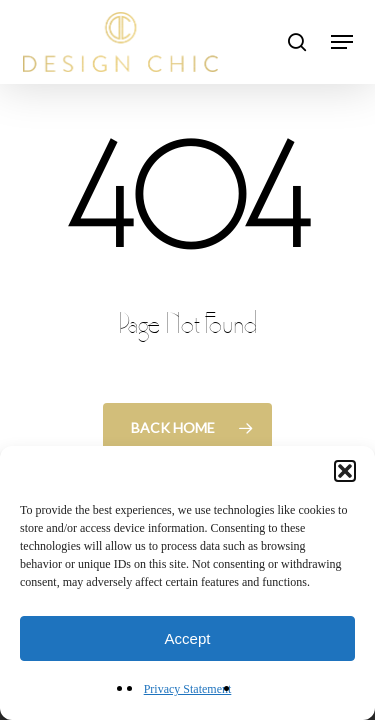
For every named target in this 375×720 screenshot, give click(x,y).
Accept (188, 638)
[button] (345, 471)
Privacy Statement (188, 689)
